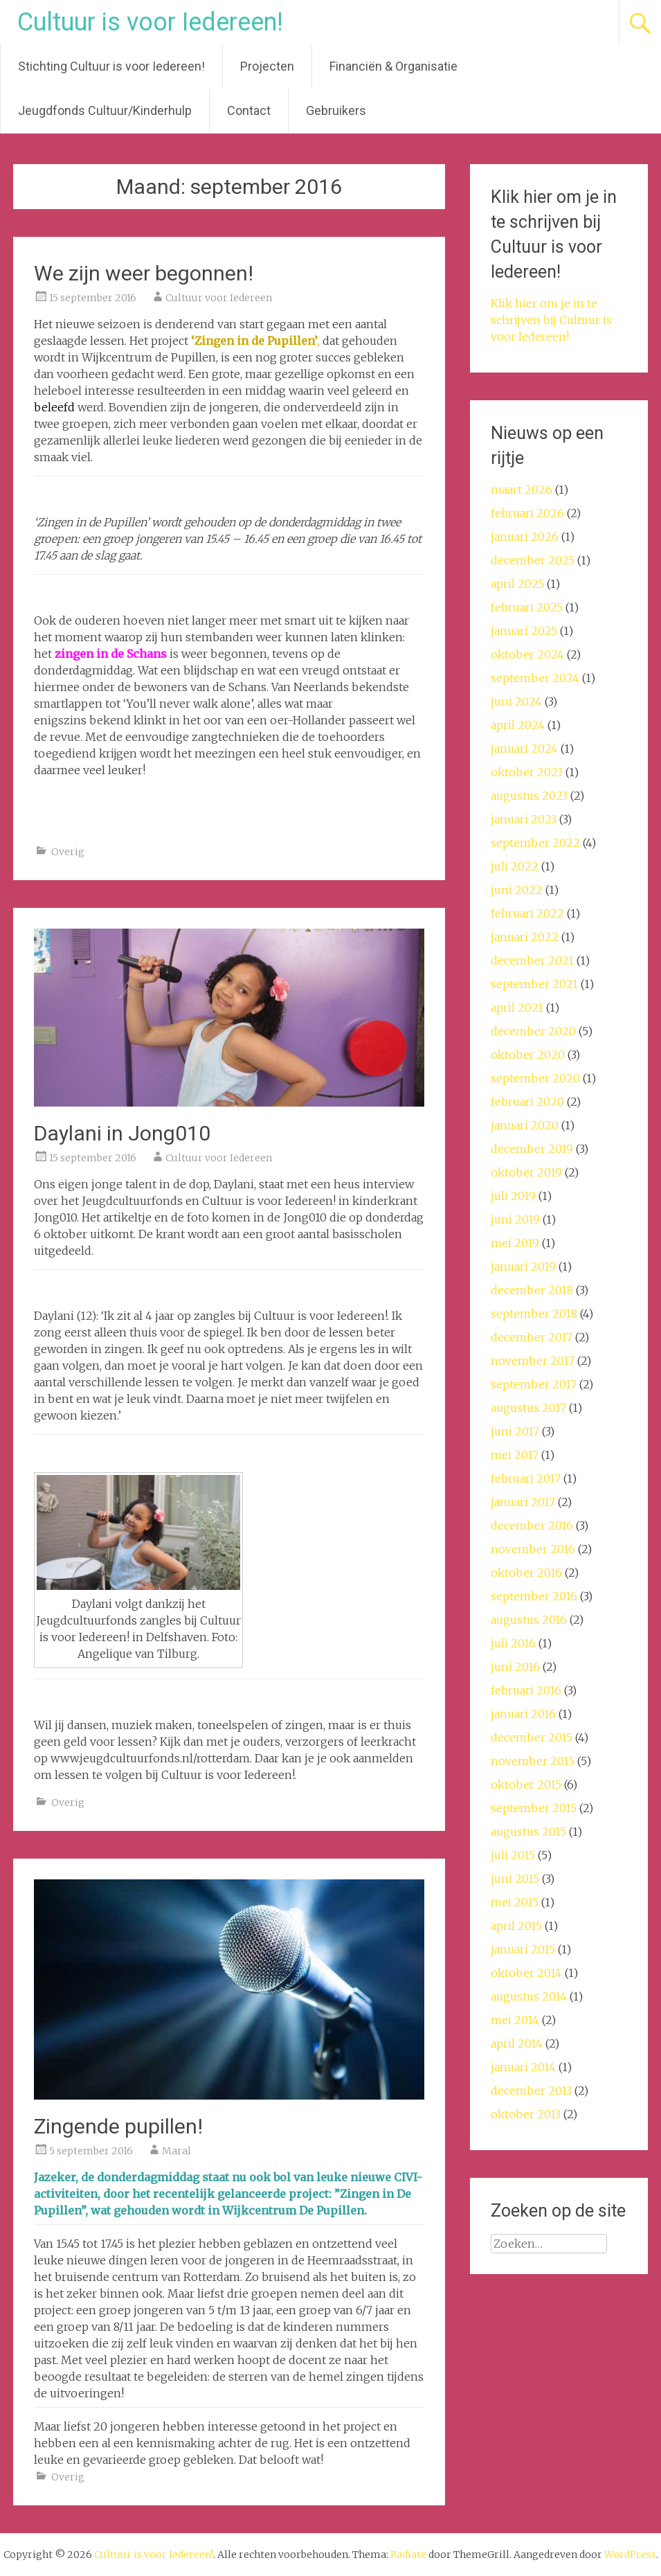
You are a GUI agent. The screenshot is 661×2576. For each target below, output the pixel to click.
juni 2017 (515, 1431)
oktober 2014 (526, 1973)
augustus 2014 (529, 1996)
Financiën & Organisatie (393, 66)
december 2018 (532, 1290)
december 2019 (532, 1149)
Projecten (267, 66)
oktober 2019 (526, 1172)
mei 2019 (515, 1243)
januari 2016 (523, 1714)
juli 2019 (513, 1196)
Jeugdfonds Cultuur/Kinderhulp (105, 110)
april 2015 (516, 1926)
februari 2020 (527, 1102)
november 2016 (533, 1549)
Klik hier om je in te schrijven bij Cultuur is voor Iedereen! (551, 319)
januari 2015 (523, 1949)
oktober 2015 (526, 1784)
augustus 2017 (528, 1408)
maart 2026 (521, 490)
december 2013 (531, 2091)
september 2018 (534, 1314)
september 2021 (534, 984)
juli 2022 (514, 866)
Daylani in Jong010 (122, 1133)
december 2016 (532, 1525)
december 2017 (531, 1337)
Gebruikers (336, 110)
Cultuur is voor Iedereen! (150, 22)
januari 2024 (524, 748)
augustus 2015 (528, 1832)
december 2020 (533, 1031)
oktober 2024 (527, 654)
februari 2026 (527, 513)
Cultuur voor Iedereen (218, 298)
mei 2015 (514, 1902)
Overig (67, 852)
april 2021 (517, 1007)
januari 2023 (523, 819)
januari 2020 (525, 1125)
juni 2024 (516, 701)
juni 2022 (517, 890)
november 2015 (532, 1761)
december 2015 (531, 1737)
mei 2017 (514, 1455)
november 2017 (532, 1361)
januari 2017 (523, 1502)
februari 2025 (527, 607)
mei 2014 (515, 2020)
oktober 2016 (526, 1573)
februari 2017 (526, 1478)
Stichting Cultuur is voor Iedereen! (111, 66)
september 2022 (535, 843)
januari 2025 (524, 631)
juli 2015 (513, 1855)
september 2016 (534, 1596)
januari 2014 (523, 2067)
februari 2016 (526, 1690)
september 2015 (534, 1808)
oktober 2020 (528, 1055)
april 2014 (517, 2043)
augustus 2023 (529, 796)
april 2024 (518, 725)
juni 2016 (515, 1667)
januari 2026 (525, 537)
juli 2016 (513, 1643)
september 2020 (535, 1078)
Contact (249, 110)
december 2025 (532, 560)
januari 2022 (525, 937)
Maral (176, 2151)
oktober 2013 (526, 2114)
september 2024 (535, 678)
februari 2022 (527, 913)
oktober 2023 (527, 772)
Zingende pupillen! (118, 2126)
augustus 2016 (529, 1620)
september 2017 (534, 1384)
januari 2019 (523, 1266)
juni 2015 (515, 1879)
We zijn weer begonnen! (143, 273)
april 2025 (517, 584)
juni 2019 (515, 1219)
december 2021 (532, 960)
